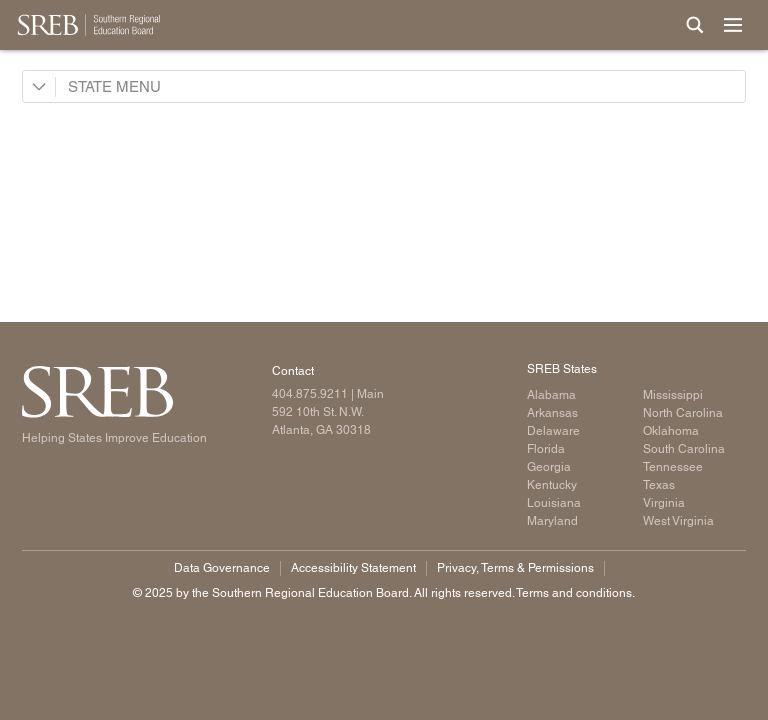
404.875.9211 (310, 394)
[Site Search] (695, 25)
